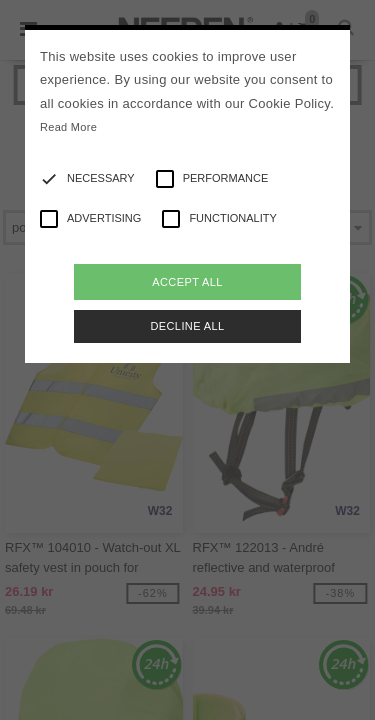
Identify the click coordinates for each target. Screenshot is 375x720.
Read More (68, 127)
